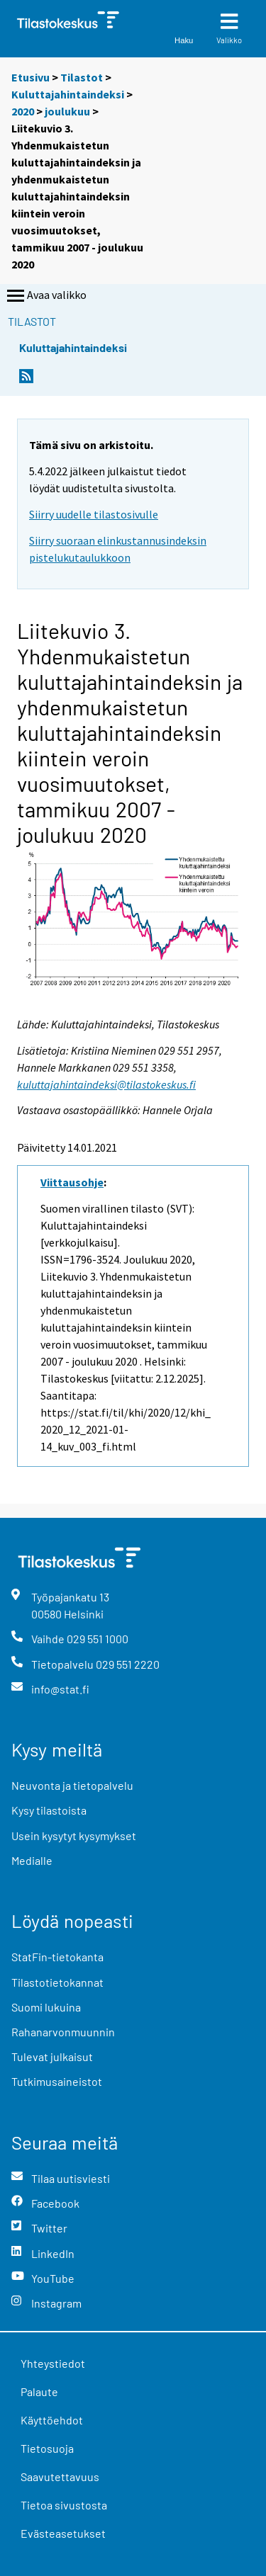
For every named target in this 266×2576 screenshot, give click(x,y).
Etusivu (30, 77)
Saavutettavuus (60, 2476)
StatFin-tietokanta (57, 1956)
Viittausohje (72, 1182)
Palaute (39, 2391)
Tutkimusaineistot (56, 2081)
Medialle (31, 1860)
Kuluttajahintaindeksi (67, 94)
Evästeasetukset (63, 2533)
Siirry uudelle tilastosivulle (93, 514)
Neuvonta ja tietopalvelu (72, 1785)
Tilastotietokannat (57, 1982)
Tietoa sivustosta (64, 2505)
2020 (22, 111)
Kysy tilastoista (49, 1810)
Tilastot (81, 77)
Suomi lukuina (46, 2007)
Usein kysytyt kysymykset (73, 1835)
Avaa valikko (45, 296)
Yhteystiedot (53, 2363)
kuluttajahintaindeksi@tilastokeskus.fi (106, 1084)
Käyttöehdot (52, 2420)
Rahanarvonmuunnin (63, 2031)
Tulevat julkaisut (52, 2056)
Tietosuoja (47, 2448)
